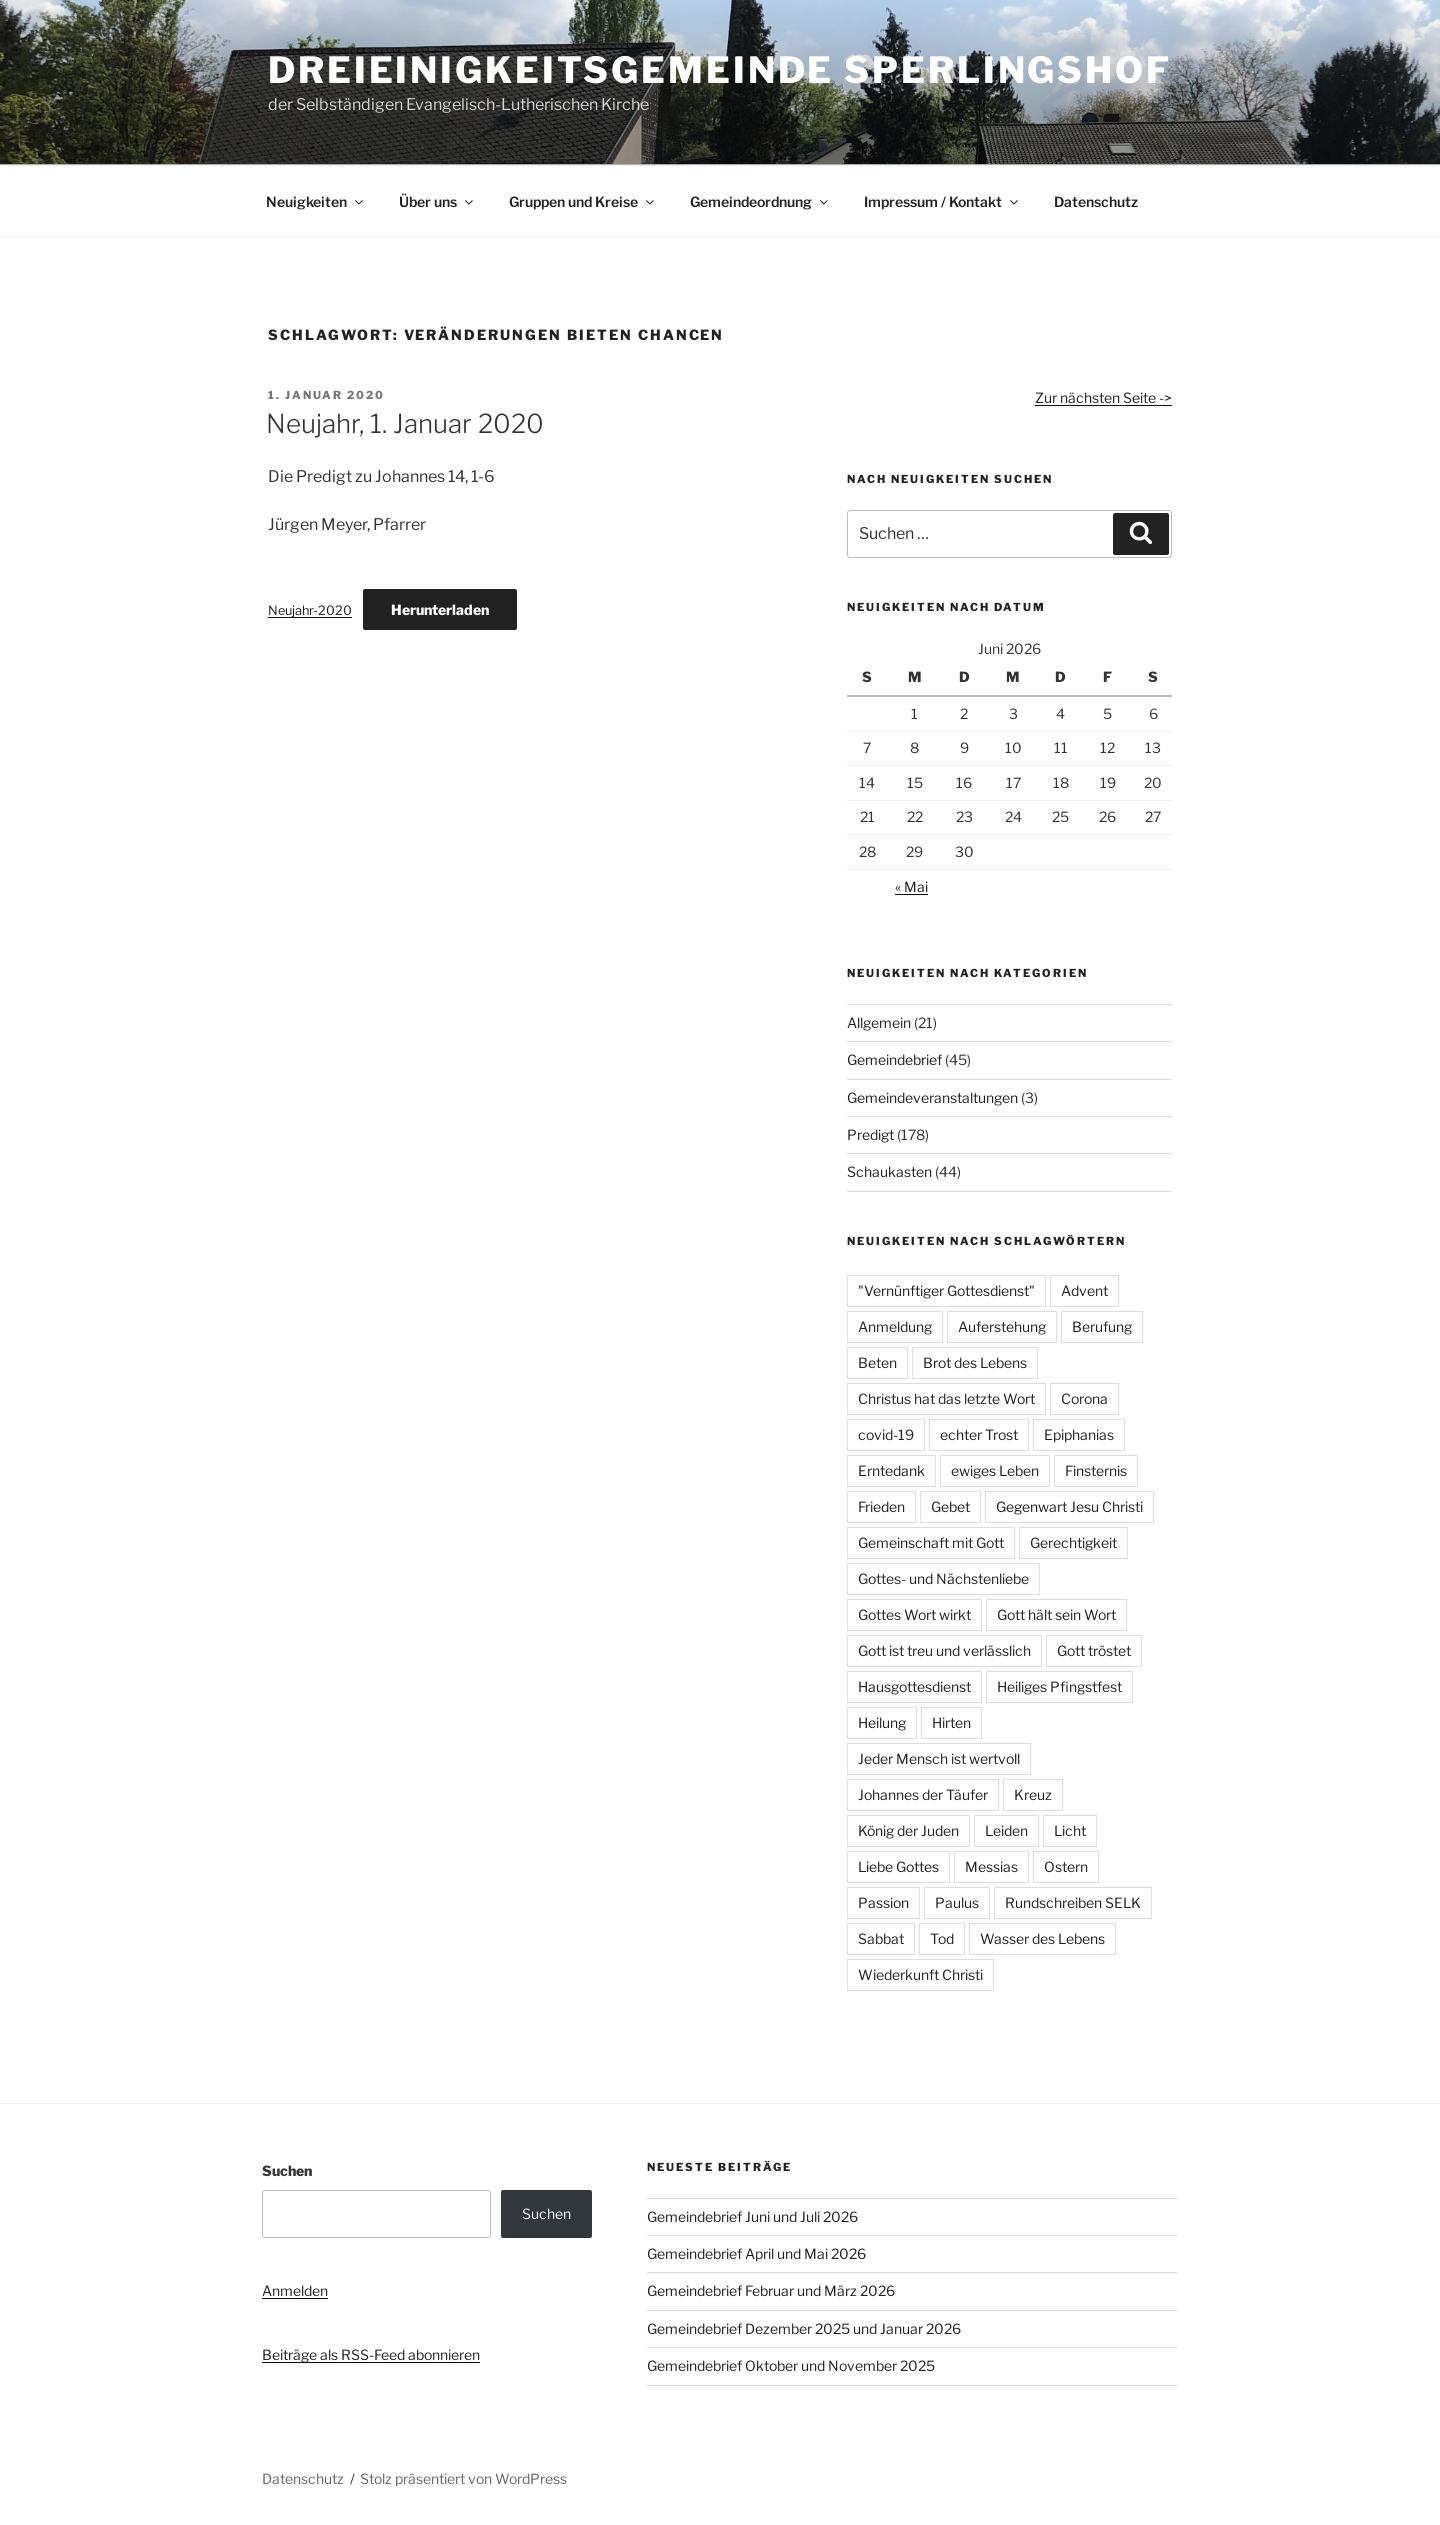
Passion (883, 1902)
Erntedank (891, 1470)
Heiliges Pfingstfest (1059, 1686)
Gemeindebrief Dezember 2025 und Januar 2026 (804, 2328)
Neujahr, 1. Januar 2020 (405, 423)
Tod (942, 1938)
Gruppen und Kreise (583, 201)
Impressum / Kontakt (942, 201)
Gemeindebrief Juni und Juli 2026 (752, 2216)
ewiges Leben (995, 1470)
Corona (1084, 1398)
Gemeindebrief (894, 1059)
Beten (877, 1362)
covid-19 (886, 1434)
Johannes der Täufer (923, 1794)
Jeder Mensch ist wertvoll (939, 1758)
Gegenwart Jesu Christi (1069, 1506)
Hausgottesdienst (914, 1686)
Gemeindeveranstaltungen (932, 1097)
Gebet (950, 1506)
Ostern (1066, 1866)
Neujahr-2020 (310, 610)
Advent (1084, 1290)
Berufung (1102, 1326)
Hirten (951, 1722)
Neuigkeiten (316, 201)
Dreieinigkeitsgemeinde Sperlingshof (720, 70)
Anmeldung (895, 1326)
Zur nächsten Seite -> (1103, 397)
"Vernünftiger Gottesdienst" (946, 1290)
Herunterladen (440, 609)
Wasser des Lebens (1042, 1938)
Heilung (882, 1722)
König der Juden (908, 1830)
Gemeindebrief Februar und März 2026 (771, 2290)
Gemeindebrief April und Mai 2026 (756, 2253)
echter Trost (979, 1434)
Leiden (1006, 1830)
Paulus (957, 1902)
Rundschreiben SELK (1073, 1902)
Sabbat (881, 1938)
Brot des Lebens (975, 1362)
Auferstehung (1002, 1326)
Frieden (881, 1506)
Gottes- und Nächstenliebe (943, 1578)
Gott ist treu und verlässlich (944, 1650)
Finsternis (1096, 1470)
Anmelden (295, 2290)
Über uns (437, 201)
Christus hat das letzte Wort (946, 1398)
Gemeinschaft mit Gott (931, 1542)
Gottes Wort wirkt (914, 1614)
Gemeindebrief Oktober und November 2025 (791, 2365)
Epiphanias (1079, 1434)
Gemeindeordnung (760, 201)
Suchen (287, 2170)
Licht (1070, 1830)
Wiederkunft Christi (920, 1974)
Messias (991, 1866)
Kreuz (1033, 1794)
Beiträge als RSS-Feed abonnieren (371, 2354)
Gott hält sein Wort (1056, 1614)
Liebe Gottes (898, 1866)
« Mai (911, 886)
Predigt (870, 1134)
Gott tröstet (1094, 1650)
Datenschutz (1096, 201)
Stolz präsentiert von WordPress (463, 2478)
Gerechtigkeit (1073, 1542)
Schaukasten (889, 1171)
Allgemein (879, 1022)
